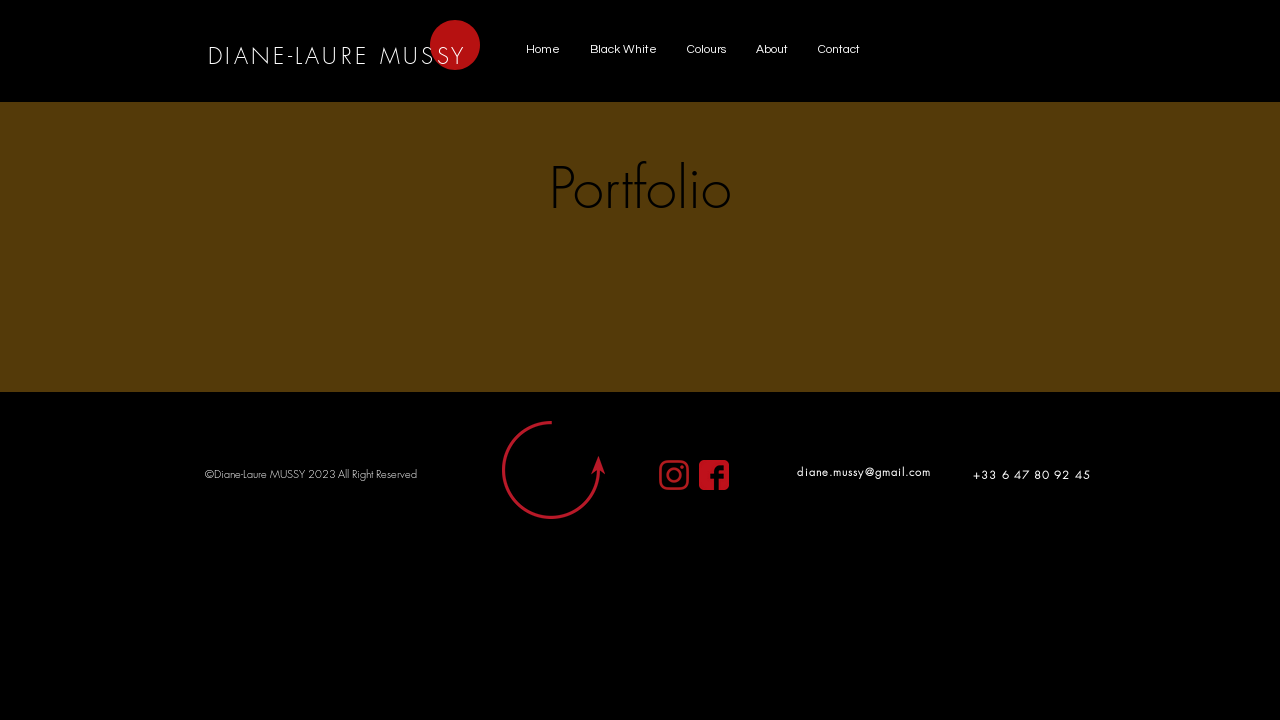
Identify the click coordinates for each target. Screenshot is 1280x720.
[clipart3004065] (674, 475)
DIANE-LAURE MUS (322, 56)
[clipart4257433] (714, 475)
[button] (623, 50)
